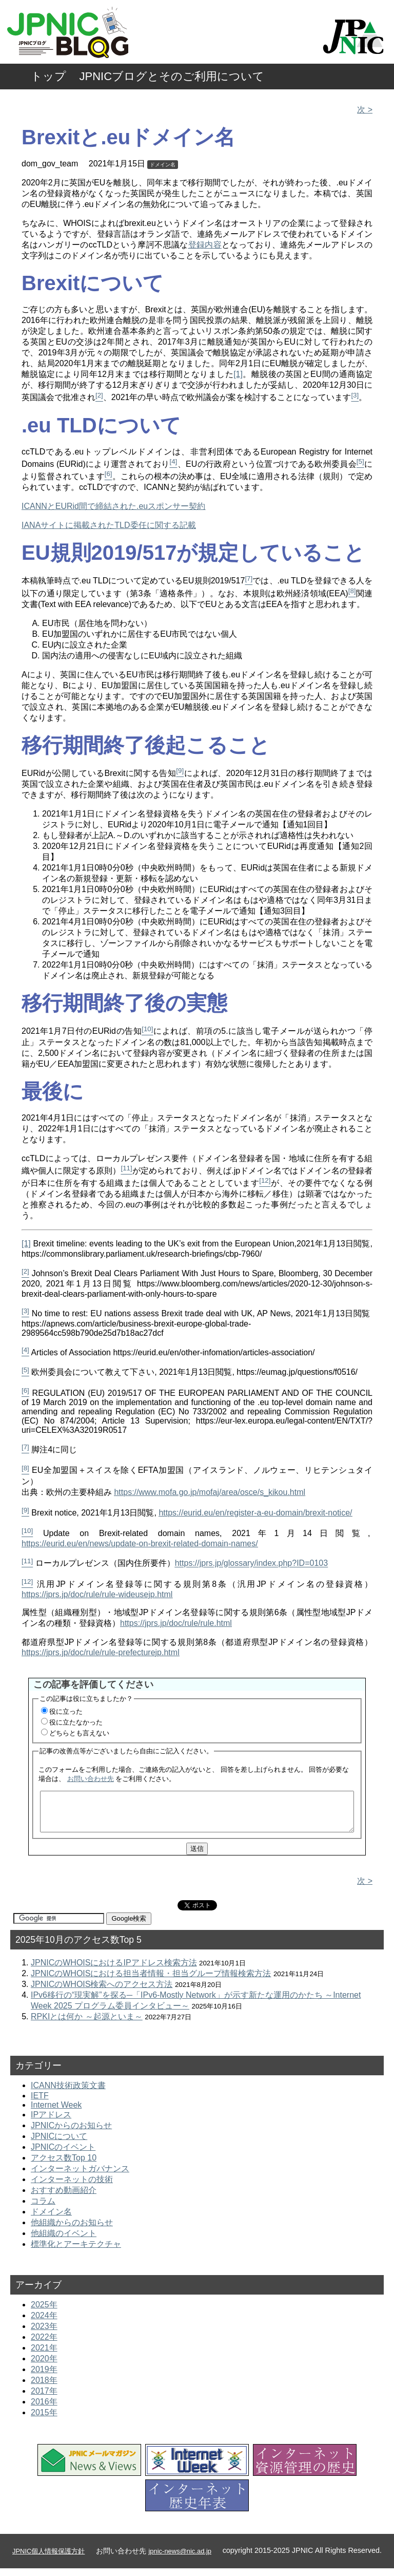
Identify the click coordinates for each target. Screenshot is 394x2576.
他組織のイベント (63, 2241)
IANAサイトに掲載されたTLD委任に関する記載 (109, 525)
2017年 (44, 2398)
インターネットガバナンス (80, 2176)
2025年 (44, 2312)
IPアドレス (51, 2122)
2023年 (44, 2333)
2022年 (44, 2344)
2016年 (44, 2409)
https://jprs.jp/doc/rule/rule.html (176, 1623)
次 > (364, 109)
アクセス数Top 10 (63, 2165)
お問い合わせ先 (90, 1779)
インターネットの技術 (72, 2187)
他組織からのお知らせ (72, 2230)
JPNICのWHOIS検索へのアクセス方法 (101, 1991)
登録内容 (205, 244)
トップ (48, 76)
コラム (43, 2208)
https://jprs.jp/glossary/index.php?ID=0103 (251, 1563)
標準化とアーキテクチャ (76, 2251)
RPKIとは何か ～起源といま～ (87, 2024)
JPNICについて (59, 2143)
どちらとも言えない (79, 1733)
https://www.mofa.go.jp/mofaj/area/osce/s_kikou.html (209, 1492)
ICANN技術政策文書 (68, 2093)
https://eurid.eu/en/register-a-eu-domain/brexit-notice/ (255, 1512)
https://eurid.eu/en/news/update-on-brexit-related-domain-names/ (140, 1543)
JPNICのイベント (63, 2154)
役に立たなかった (76, 1722)
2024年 (44, 2323)
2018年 (44, 2387)
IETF (40, 2103)
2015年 (44, 2420)
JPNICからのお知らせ (71, 2133)
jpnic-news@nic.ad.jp (179, 2559)
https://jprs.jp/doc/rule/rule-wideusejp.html (97, 1594)
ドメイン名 (162, 164)
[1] (238, 374)
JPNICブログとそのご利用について (172, 76)
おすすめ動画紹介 (63, 2197)
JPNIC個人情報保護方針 (48, 2559)
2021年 (44, 2355)
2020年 (44, 2366)
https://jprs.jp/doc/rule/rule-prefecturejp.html (101, 1652)
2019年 (44, 2377)
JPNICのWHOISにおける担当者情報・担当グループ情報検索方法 (151, 1981)
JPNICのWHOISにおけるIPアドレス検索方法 (114, 1970)
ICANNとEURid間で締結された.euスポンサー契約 (113, 506)
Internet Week (56, 2112)
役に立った (66, 1711)
